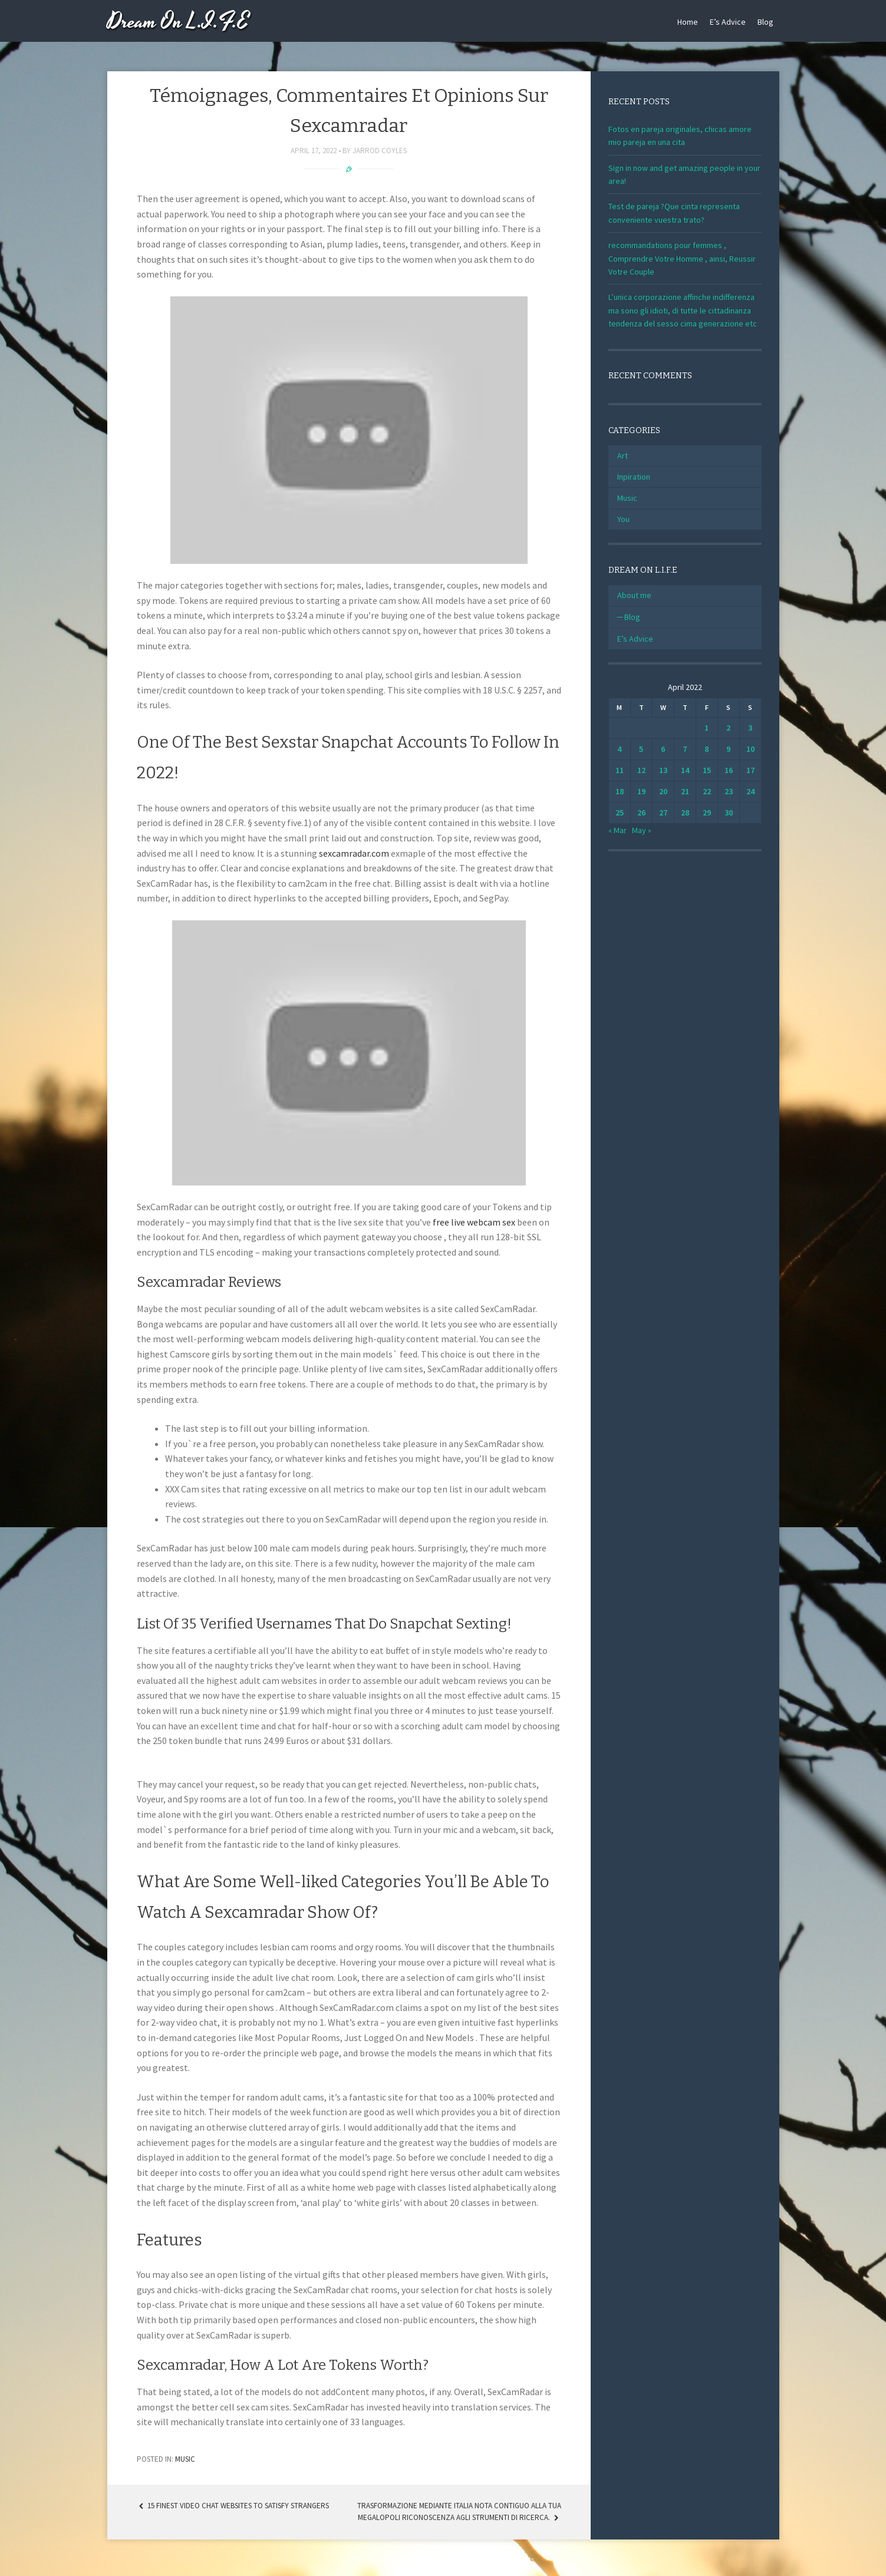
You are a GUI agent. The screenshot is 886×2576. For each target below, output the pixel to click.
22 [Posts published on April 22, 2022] (707, 791)
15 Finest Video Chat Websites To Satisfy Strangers (233, 2506)
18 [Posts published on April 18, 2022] (619, 791)
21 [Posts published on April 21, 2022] (685, 791)
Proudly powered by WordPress (400, 2560)
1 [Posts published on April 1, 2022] (706, 727)
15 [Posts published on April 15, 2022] (707, 770)
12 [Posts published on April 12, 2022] (641, 770)
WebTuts (521, 2560)
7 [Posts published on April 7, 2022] (685, 749)
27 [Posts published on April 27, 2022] (663, 812)
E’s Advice (728, 21)
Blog (765, 21)
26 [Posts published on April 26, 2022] (641, 812)
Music (185, 2459)
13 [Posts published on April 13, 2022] (663, 770)
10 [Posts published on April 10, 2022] (750, 749)
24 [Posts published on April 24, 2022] (750, 791)
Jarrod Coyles (380, 151)
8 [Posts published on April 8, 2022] (706, 749)
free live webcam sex (474, 1222)
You (623, 519)
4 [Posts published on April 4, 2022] (619, 749)
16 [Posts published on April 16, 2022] (728, 770)
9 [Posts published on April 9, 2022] (728, 749)
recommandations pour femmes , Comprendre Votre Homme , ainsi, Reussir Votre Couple (682, 258)
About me (634, 595)
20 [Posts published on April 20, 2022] (663, 791)
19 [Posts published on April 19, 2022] (641, 791)
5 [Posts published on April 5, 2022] (641, 749)
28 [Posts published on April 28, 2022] (685, 812)
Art (622, 455)
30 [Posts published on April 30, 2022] (728, 812)
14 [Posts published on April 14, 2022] (685, 770)
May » (641, 830)
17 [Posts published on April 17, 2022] (750, 770)
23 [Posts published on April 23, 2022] (728, 791)
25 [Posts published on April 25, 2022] (619, 812)
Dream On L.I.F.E (178, 22)
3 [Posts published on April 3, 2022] (750, 727)
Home (687, 21)
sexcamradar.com (354, 853)
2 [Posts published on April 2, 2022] (728, 727)
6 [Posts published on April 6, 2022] (663, 749)
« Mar (617, 830)
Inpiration (633, 476)
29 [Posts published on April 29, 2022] (707, 812)
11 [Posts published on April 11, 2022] (619, 770)
